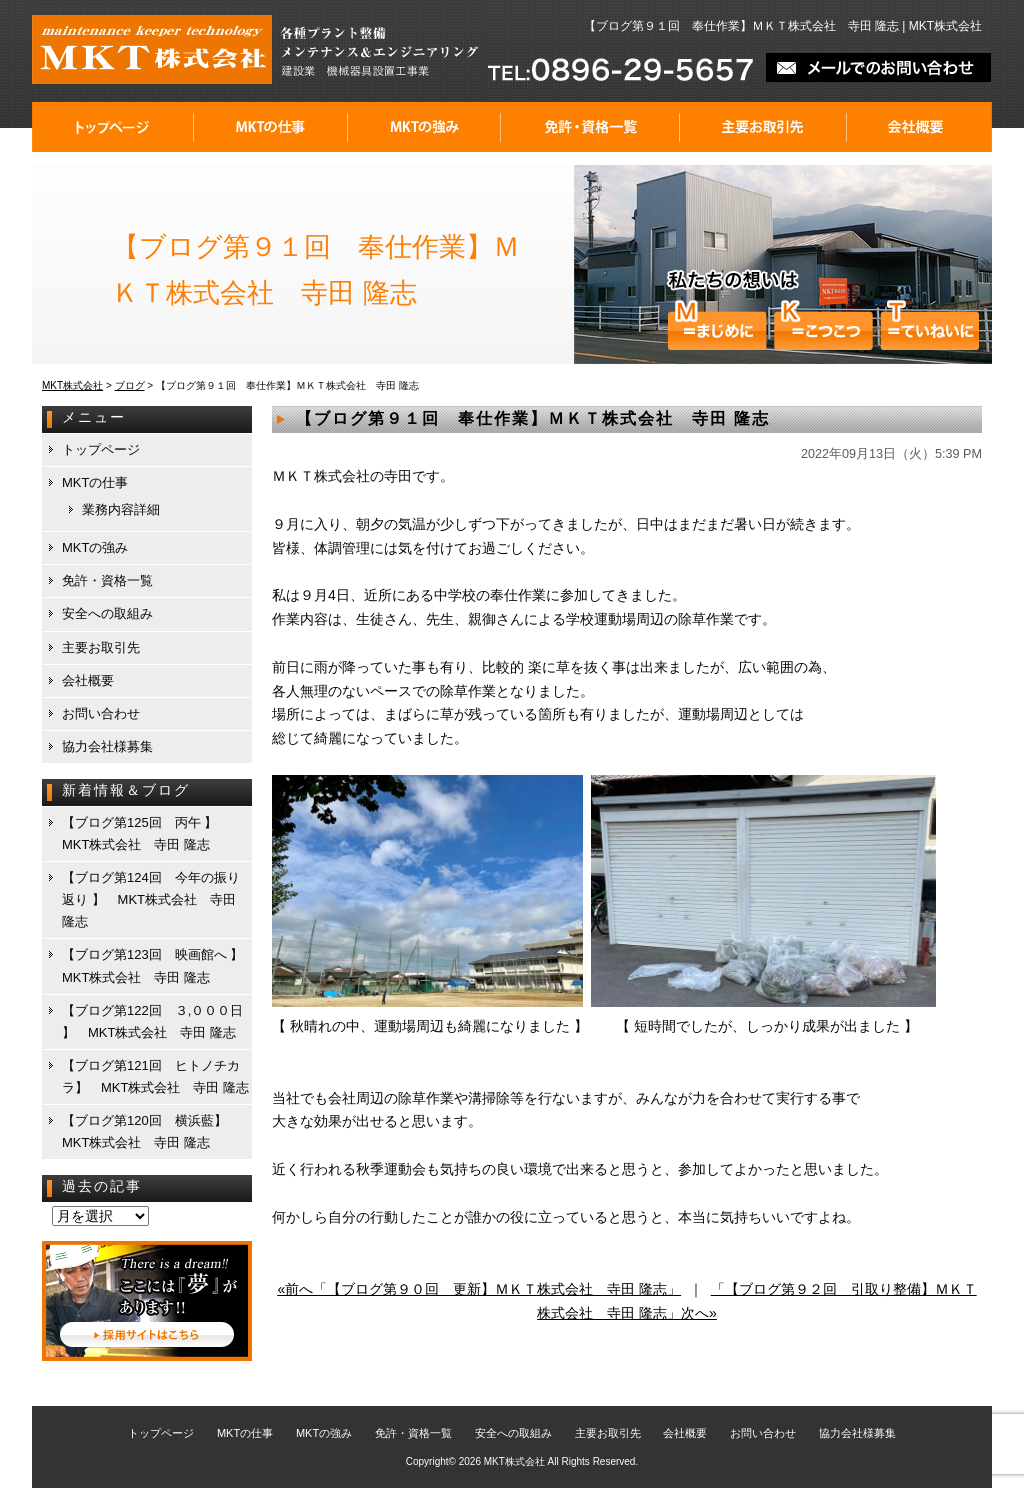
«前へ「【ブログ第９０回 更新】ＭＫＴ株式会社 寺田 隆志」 (479, 1289)
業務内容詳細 (121, 509)
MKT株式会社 (514, 1461)
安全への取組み (107, 613)
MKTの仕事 (271, 127)
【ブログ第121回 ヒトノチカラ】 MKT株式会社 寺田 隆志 (155, 1076)
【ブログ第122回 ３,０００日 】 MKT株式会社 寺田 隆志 (152, 1021)
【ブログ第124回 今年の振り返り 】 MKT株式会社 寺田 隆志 (151, 899)
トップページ (113, 127)
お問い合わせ (101, 713)
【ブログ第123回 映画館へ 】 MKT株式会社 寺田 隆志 (156, 965)
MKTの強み (424, 127)
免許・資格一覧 (590, 127)
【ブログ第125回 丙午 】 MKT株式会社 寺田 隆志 (146, 833)
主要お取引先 (763, 127)
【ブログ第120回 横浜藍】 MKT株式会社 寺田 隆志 (151, 1131)
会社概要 (919, 127)
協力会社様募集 (107, 746)
